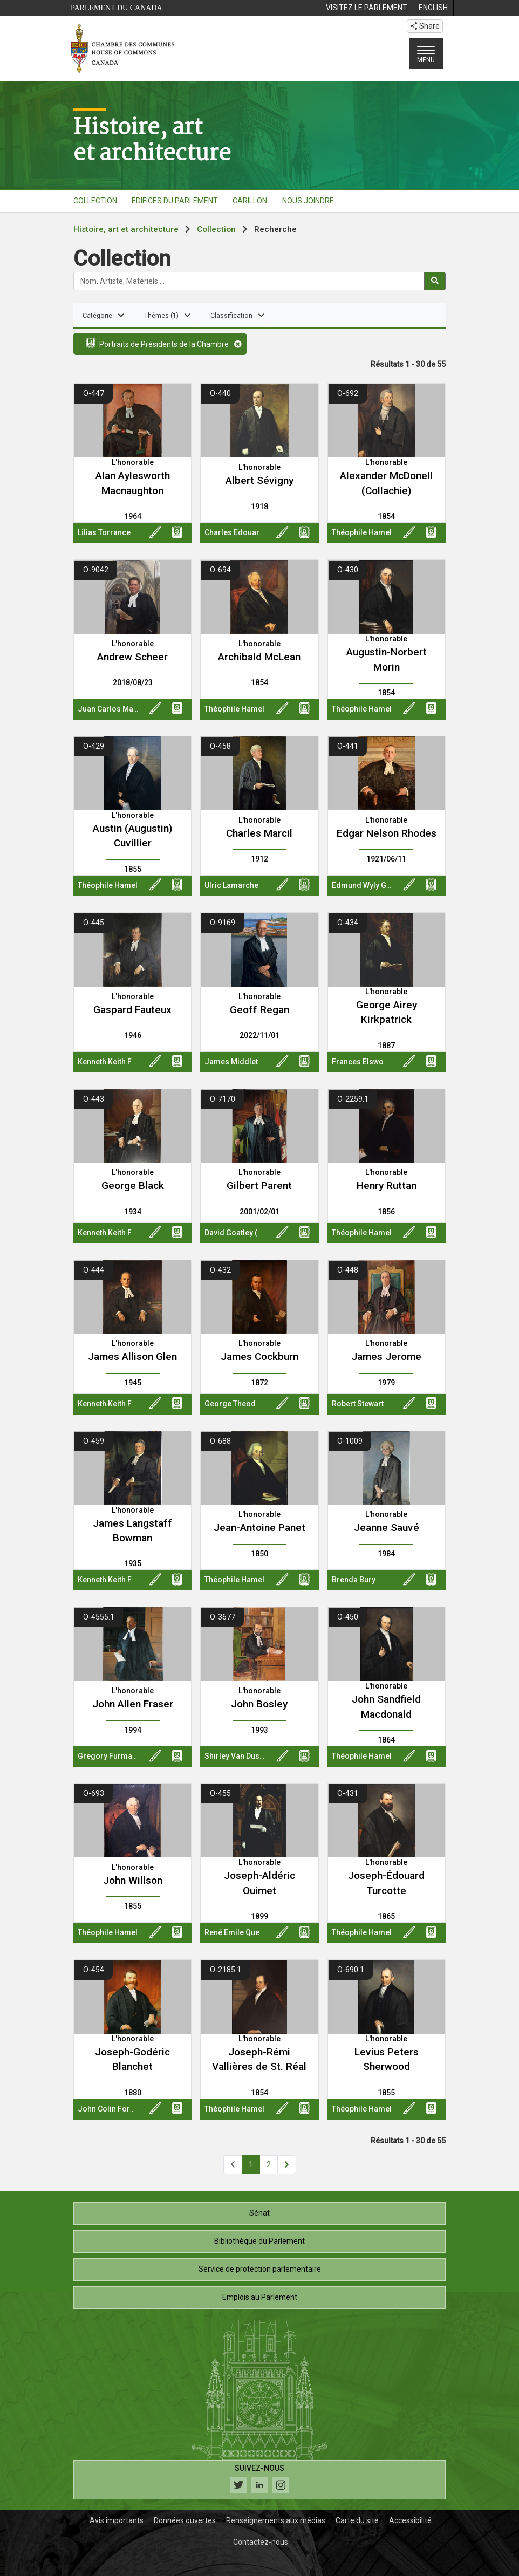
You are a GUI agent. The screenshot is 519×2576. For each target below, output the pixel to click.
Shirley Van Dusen (236, 1756)
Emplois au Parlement (259, 2297)
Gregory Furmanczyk (115, 1756)
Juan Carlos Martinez (116, 709)
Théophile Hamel (362, 532)
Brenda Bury (353, 1579)
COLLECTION (95, 200)
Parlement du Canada (116, 8)
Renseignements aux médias (275, 2520)
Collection (216, 229)
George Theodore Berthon (251, 1403)
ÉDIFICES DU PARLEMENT (175, 200)
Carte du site (357, 2520)
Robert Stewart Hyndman (375, 1403)
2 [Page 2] (269, 2164)
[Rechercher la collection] (249, 281)
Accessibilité (410, 2520)
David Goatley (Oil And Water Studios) (270, 1232)
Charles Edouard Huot (243, 532)
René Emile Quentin (238, 1932)
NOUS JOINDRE (308, 200)
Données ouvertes (185, 2520)
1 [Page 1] (251, 2164)
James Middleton (235, 1061)
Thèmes (167, 315)
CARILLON (250, 200)
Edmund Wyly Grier (365, 885)
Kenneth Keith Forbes (115, 1061)
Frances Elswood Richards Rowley (393, 1061)
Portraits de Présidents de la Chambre (161, 343)
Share (425, 26)
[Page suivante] (286, 2165)
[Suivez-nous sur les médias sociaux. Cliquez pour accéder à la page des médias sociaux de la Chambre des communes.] (259, 2479)
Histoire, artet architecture (152, 139)
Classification (237, 315)
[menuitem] (366, 8)
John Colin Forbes (110, 2108)
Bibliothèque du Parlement (259, 2241)
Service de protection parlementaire (260, 2269)
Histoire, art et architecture (126, 229)
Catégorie (103, 315)
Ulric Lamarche (231, 885)
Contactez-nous (260, 2542)
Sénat (259, 2213)
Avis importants (117, 2520)
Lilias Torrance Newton (118, 532)
